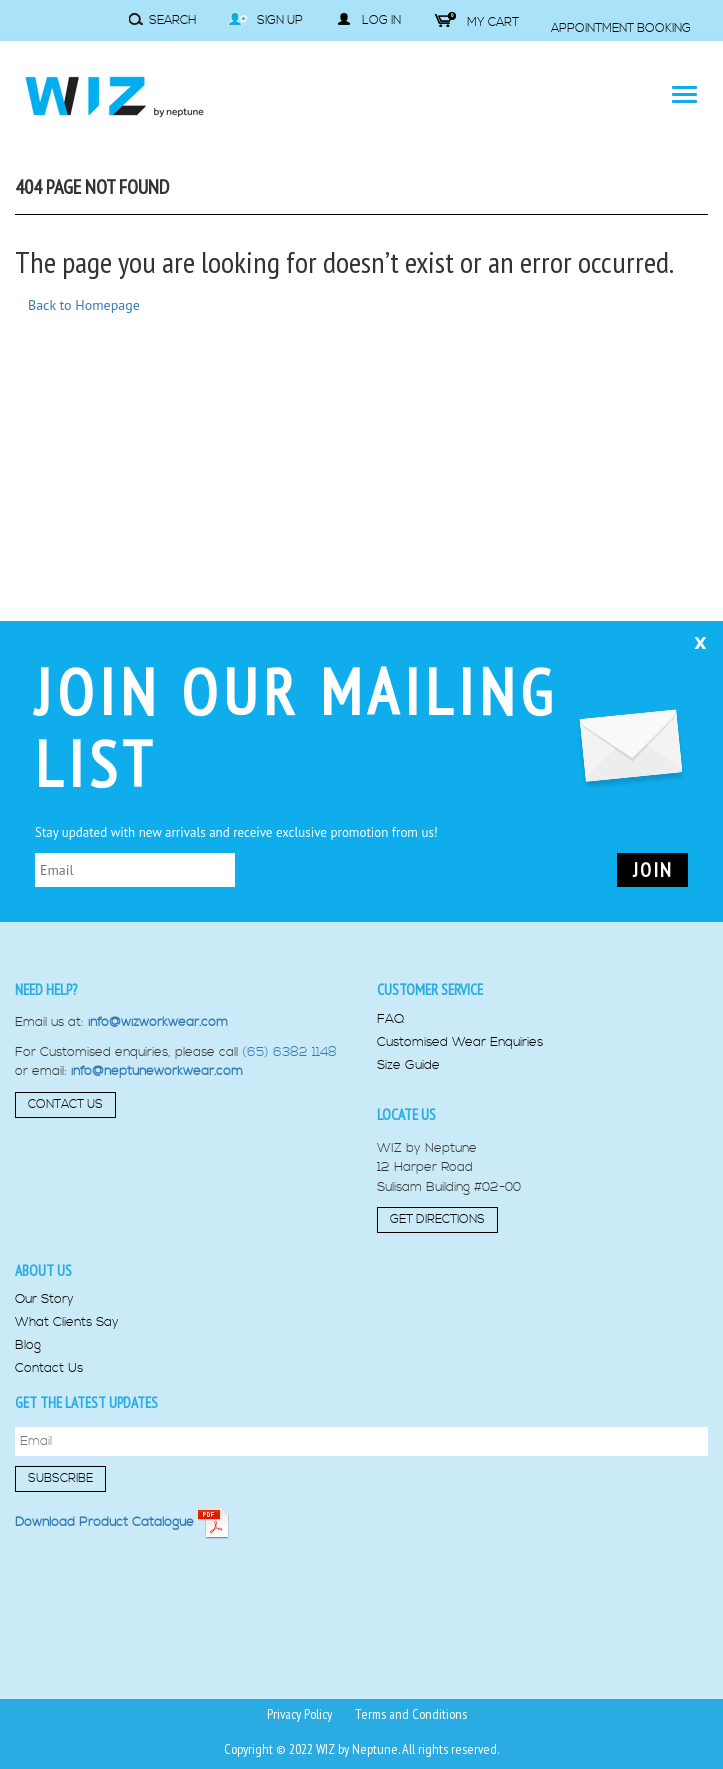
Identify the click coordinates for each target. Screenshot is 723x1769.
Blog (28, 1345)
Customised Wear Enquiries (460, 1042)
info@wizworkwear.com (158, 1022)
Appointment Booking (621, 28)
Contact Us (65, 1104)
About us (43, 1270)
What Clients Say (67, 1322)
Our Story (44, 1299)
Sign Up (265, 20)
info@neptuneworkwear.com (157, 1071)
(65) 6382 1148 (289, 1052)
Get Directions (437, 1219)
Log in (369, 20)
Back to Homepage (84, 305)
